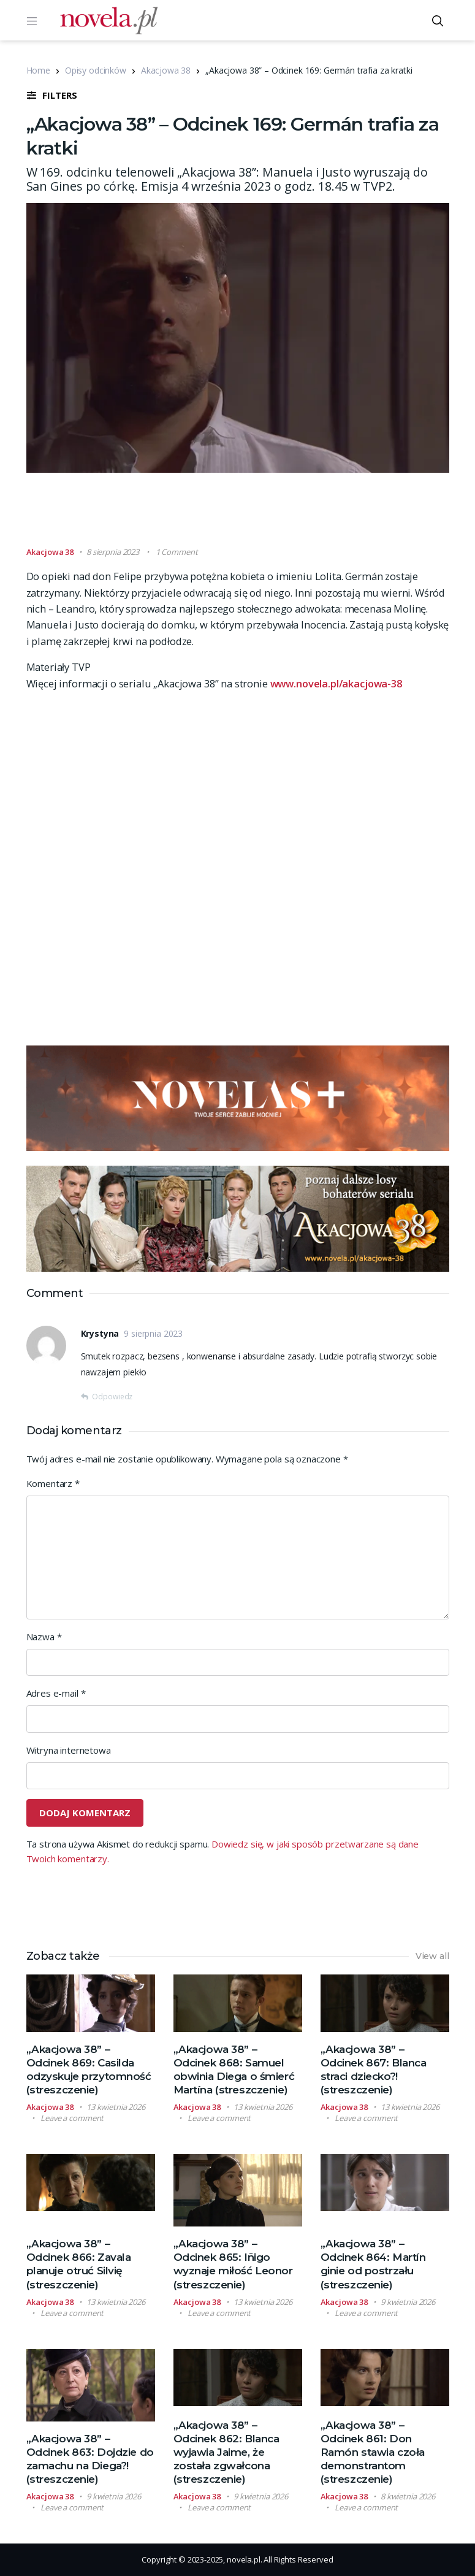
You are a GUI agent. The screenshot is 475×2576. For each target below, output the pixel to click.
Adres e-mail (56, 1693)
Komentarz (53, 1483)
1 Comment (177, 551)
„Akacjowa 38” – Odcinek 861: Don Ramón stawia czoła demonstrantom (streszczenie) (373, 2452)
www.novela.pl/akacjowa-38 (336, 683)
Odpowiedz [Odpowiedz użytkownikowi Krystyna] (112, 1396)
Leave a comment (72, 2117)
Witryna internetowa (68, 1750)
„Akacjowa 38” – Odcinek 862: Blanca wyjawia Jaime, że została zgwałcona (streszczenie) (226, 2452)
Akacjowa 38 (166, 70)
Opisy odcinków (95, 70)
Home (38, 70)
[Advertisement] (249, 515)
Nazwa (44, 1636)
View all (432, 1956)
